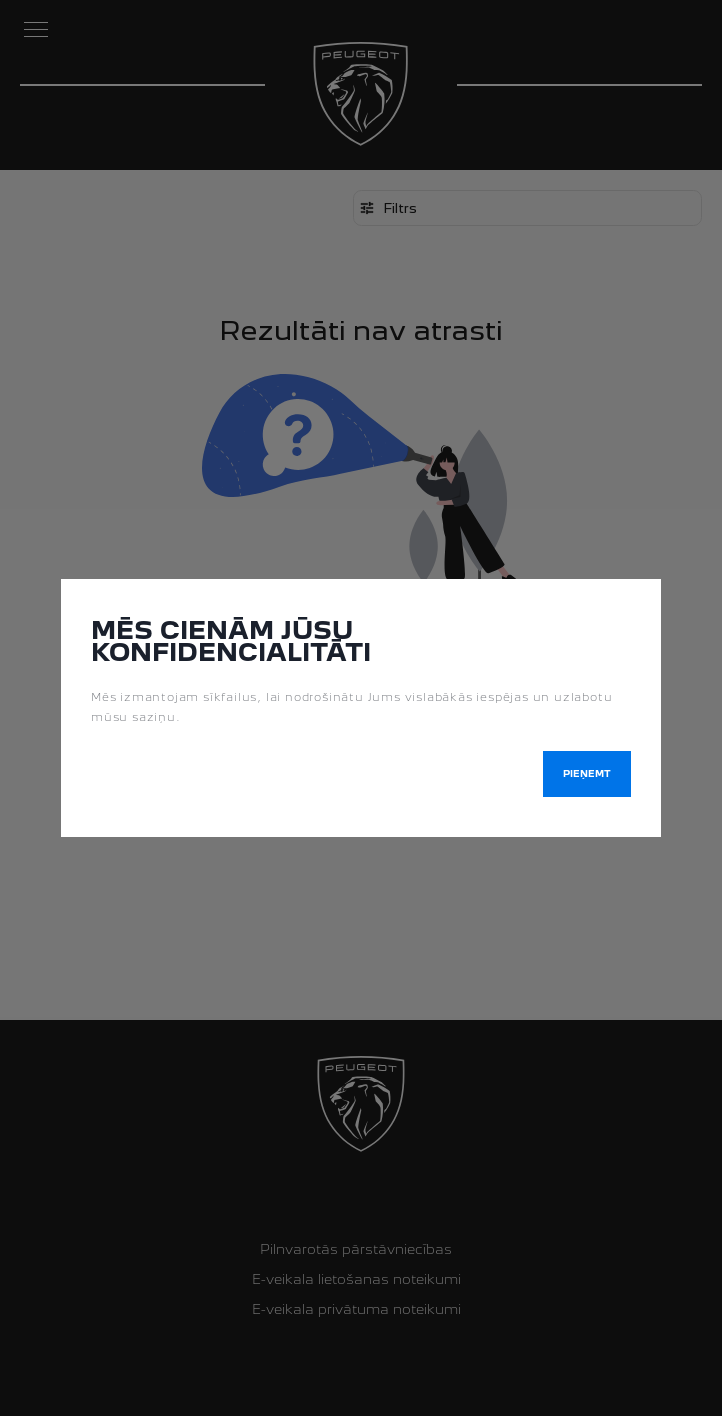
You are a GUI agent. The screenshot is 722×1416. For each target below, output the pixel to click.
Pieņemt (587, 773)
